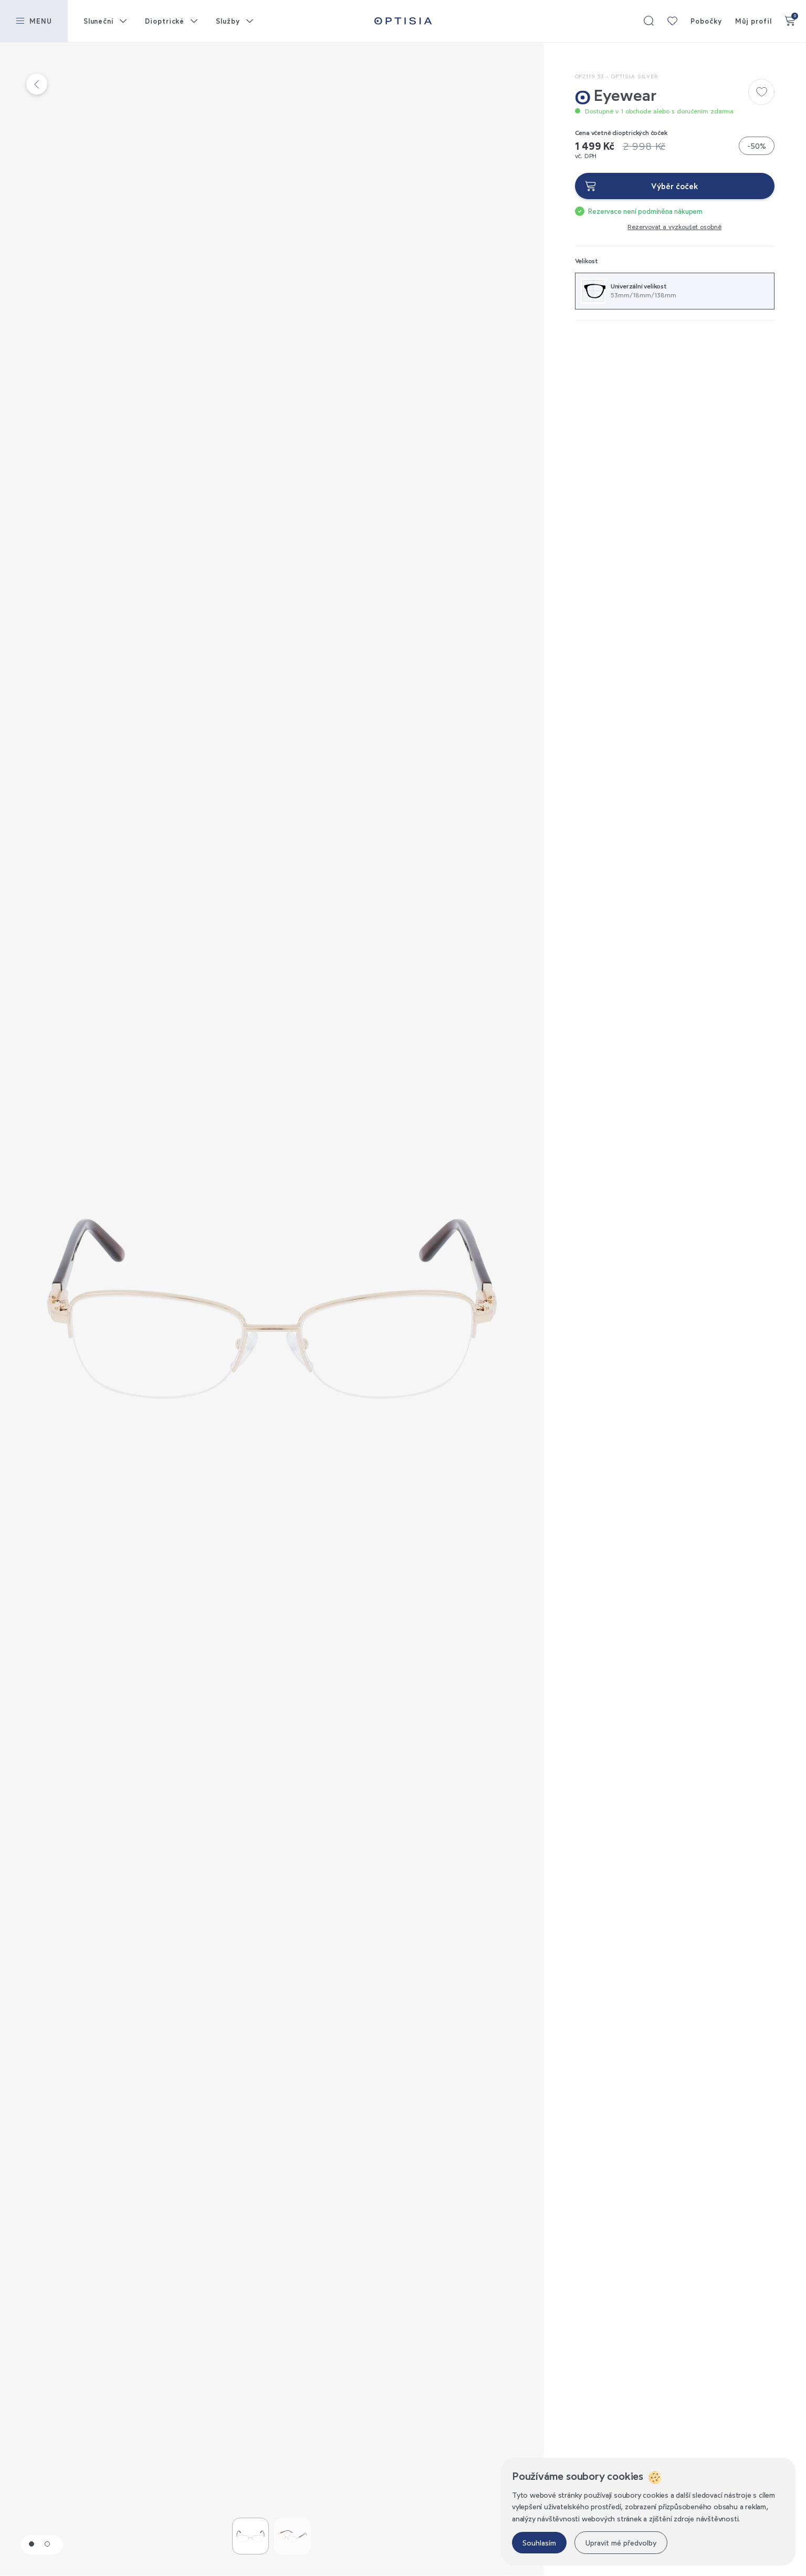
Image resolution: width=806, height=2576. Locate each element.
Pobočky (705, 21)
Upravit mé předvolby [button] (620, 2542)
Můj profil (753, 21)
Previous (135, 1309)
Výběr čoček (674, 186)
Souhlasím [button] (539, 2542)
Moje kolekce (672, 21)
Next (407, 1309)
